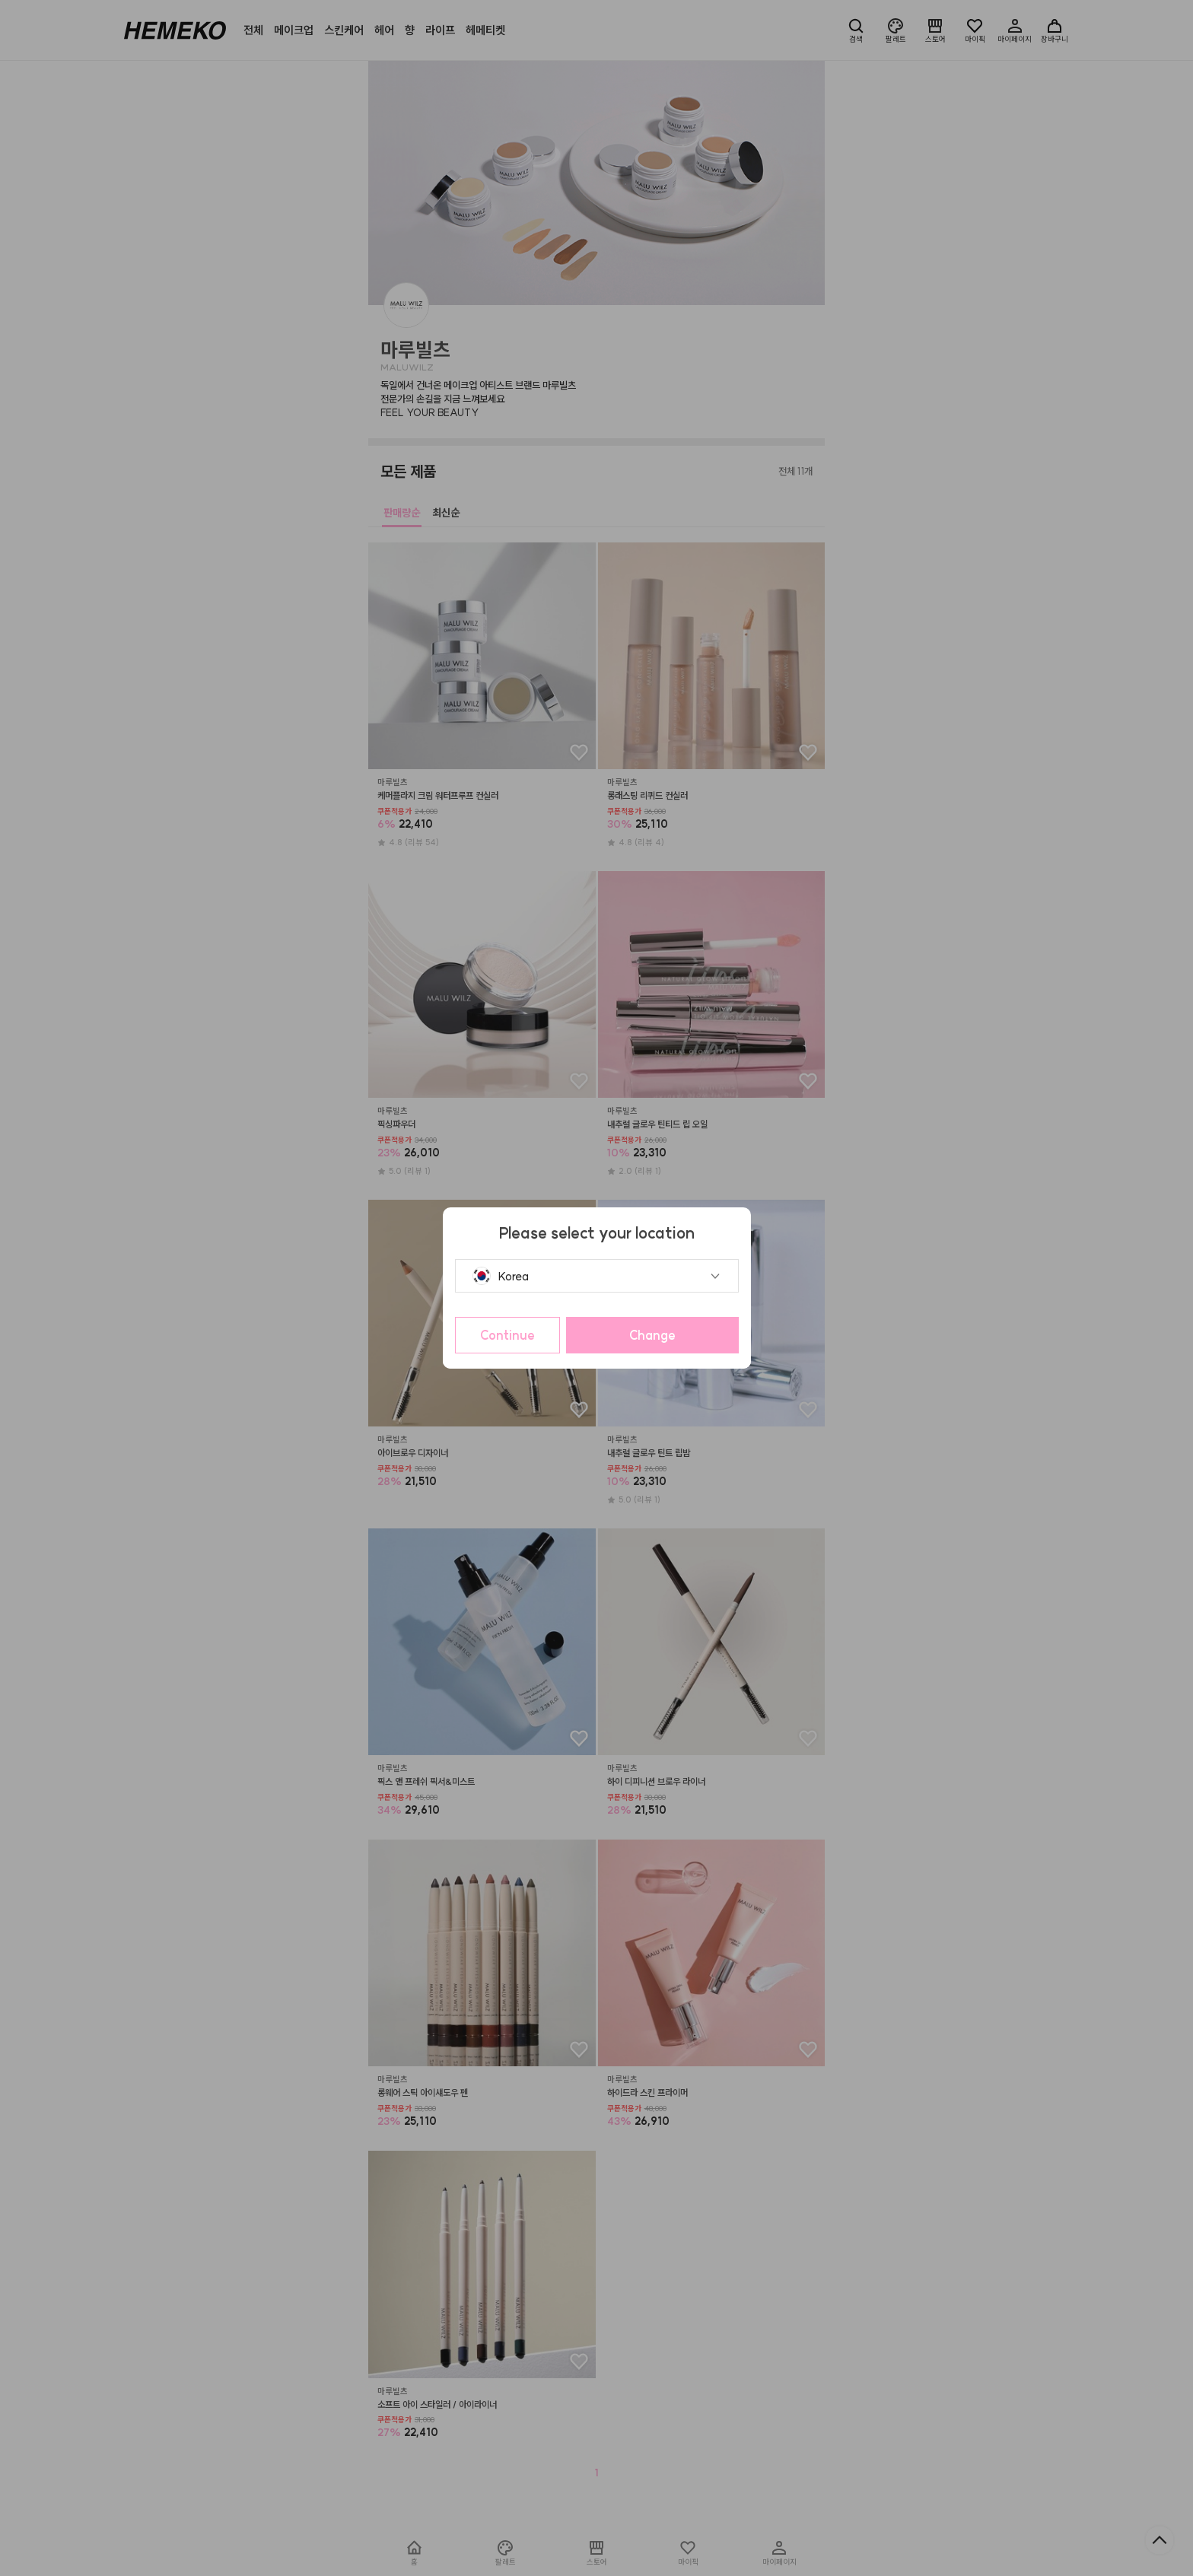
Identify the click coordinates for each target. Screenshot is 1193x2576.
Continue (507, 1335)
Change (652, 1335)
